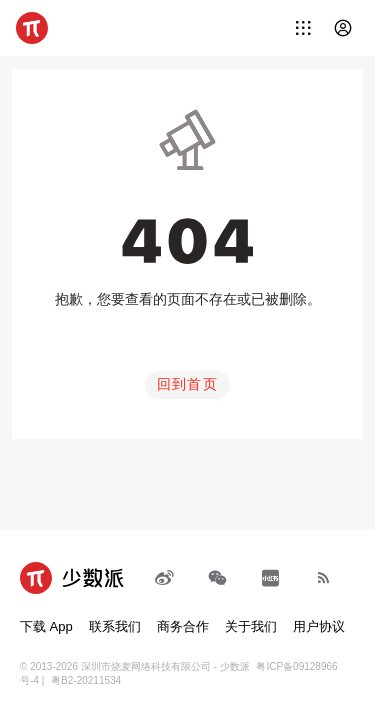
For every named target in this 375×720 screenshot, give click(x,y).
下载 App (46, 626)
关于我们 (251, 626)
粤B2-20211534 (86, 680)
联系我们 (115, 626)
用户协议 (319, 626)
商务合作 (183, 626)
